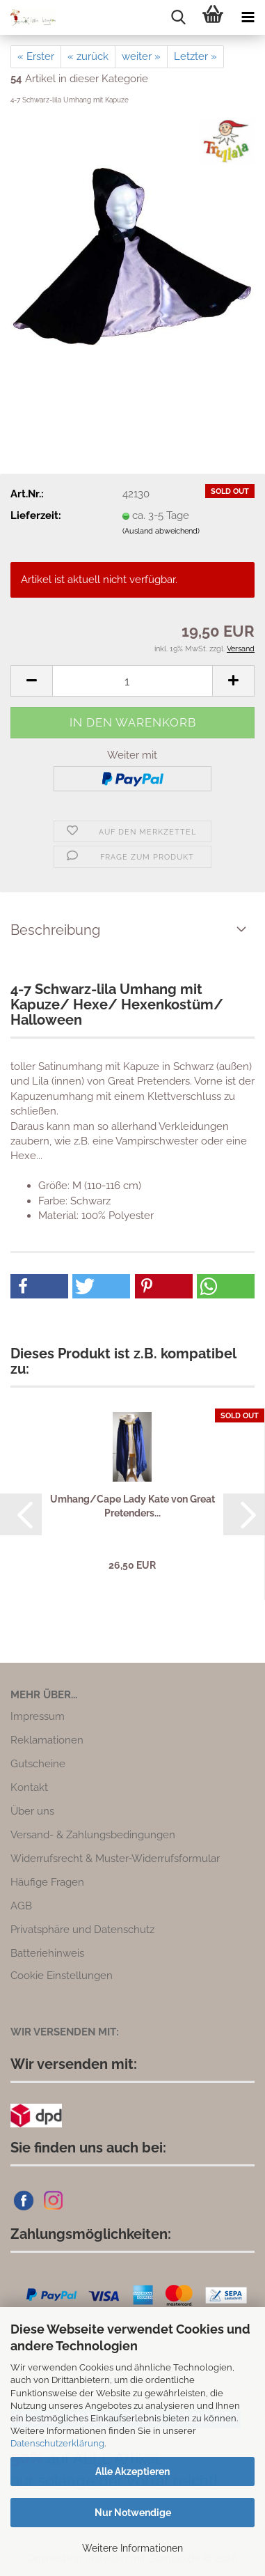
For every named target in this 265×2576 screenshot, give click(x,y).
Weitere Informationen (132, 2548)
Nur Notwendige (133, 2512)
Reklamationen (46, 1740)
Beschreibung (55, 930)
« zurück (88, 56)
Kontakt (29, 1787)
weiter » (141, 56)
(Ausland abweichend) (161, 531)
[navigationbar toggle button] (247, 17)
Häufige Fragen (47, 1882)
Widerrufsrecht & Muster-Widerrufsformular (115, 1858)
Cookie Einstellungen (61, 1975)
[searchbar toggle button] (178, 17)
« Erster (35, 56)
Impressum (37, 1716)
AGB (21, 1906)
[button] (31, 681)
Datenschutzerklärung (57, 2443)
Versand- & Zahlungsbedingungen (92, 1835)
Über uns (32, 1811)
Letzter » (195, 56)
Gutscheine (37, 1764)
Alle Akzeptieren (132, 2471)
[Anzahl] (132, 681)
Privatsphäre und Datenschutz (82, 1929)
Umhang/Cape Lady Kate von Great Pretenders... (132, 1506)
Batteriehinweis (47, 1953)
